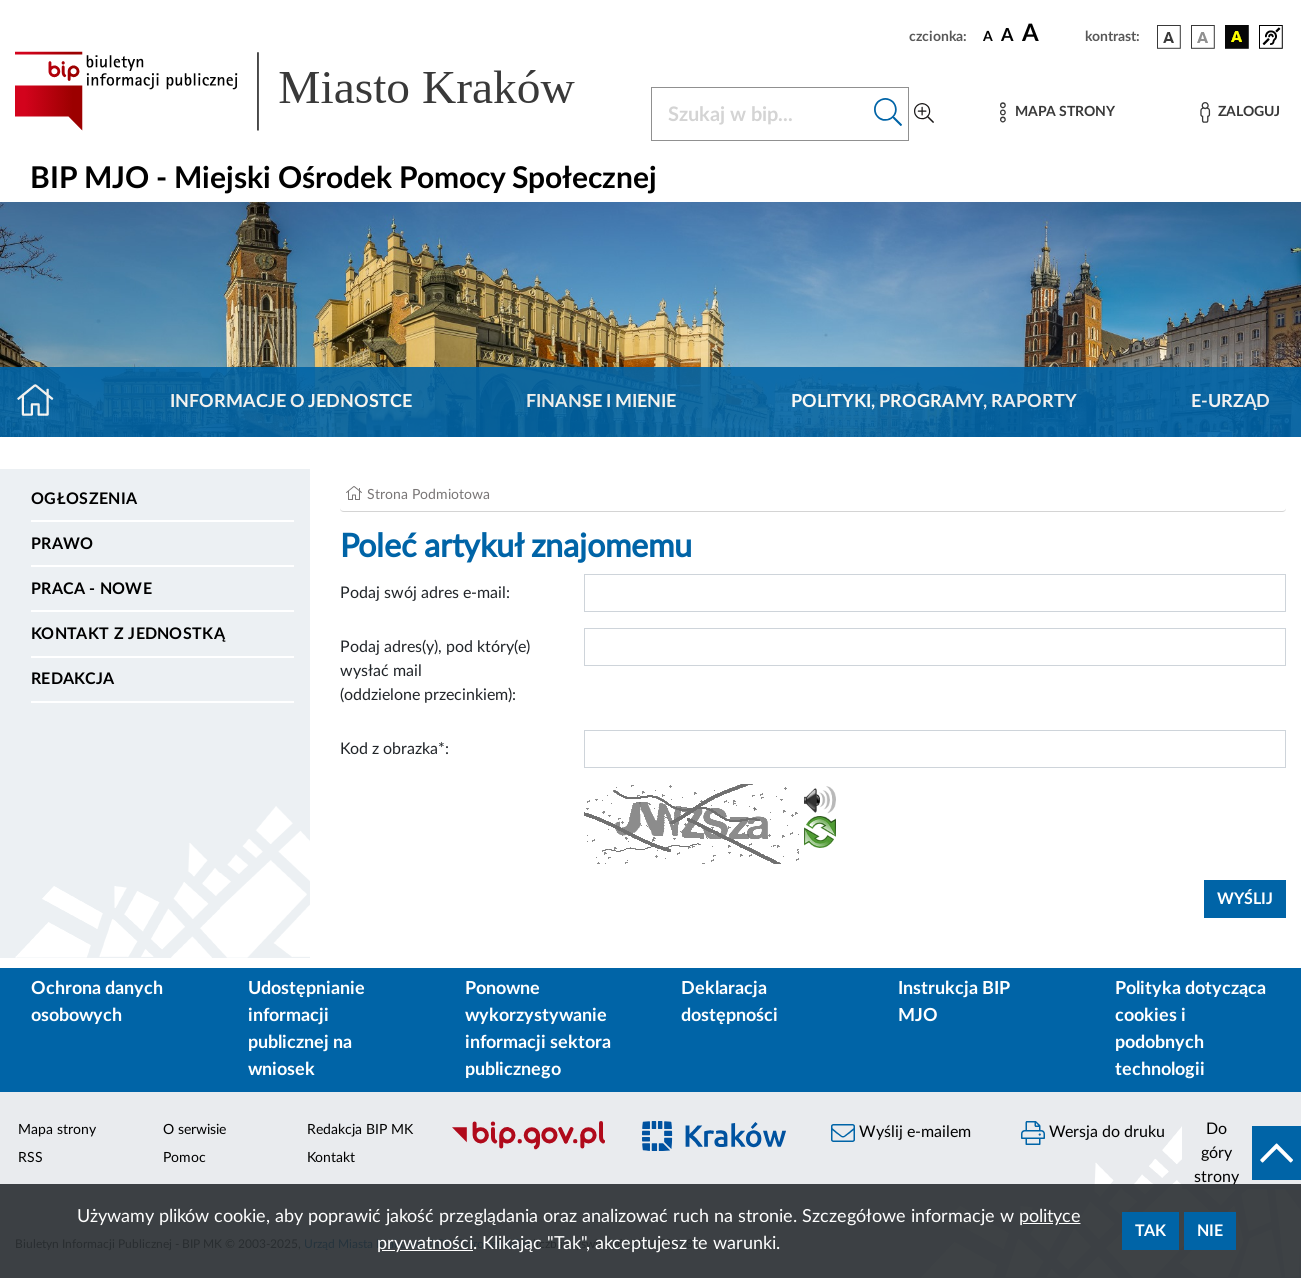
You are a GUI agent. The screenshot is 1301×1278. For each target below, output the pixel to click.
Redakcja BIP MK (360, 1130)
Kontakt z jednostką (128, 634)
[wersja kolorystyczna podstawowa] (1169, 37)
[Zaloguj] (1240, 112)
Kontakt (331, 1158)
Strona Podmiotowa (428, 495)
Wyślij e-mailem (901, 1133)
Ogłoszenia (84, 499)
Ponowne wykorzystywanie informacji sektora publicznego (538, 1029)
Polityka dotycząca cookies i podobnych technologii (1190, 1029)
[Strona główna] (43, 402)
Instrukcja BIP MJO (953, 1002)
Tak (1150, 1231)
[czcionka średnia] (1007, 36)
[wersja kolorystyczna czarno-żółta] (1237, 37)
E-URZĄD (1230, 402)
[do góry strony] (1241, 1153)
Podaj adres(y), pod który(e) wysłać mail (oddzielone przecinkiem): (435, 671)
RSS (30, 1158)
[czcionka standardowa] (988, 36)
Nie (1210, 1231)
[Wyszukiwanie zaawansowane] (924, 114)
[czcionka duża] (1050, 34)
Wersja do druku (1093, 1133)
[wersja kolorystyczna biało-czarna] (1203, 37)
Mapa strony (57, 1130)
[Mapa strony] (1057, 112)
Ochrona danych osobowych (97, 1002)
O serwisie (194, 1130)
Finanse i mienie (601, 402)
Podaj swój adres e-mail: (425, 593)
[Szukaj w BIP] (760, 114)
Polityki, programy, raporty (934, 402)
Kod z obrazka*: (394, 749)
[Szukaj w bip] (888, 114)
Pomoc (184, 1158)
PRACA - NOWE (91, 589)
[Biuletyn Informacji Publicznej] (529, 1147)
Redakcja (73, 679)
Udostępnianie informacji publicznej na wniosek (306, 1029)
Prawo (62, 544)
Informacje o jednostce (291, 402)
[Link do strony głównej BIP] (320, 91)
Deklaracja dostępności (729, 1002)
